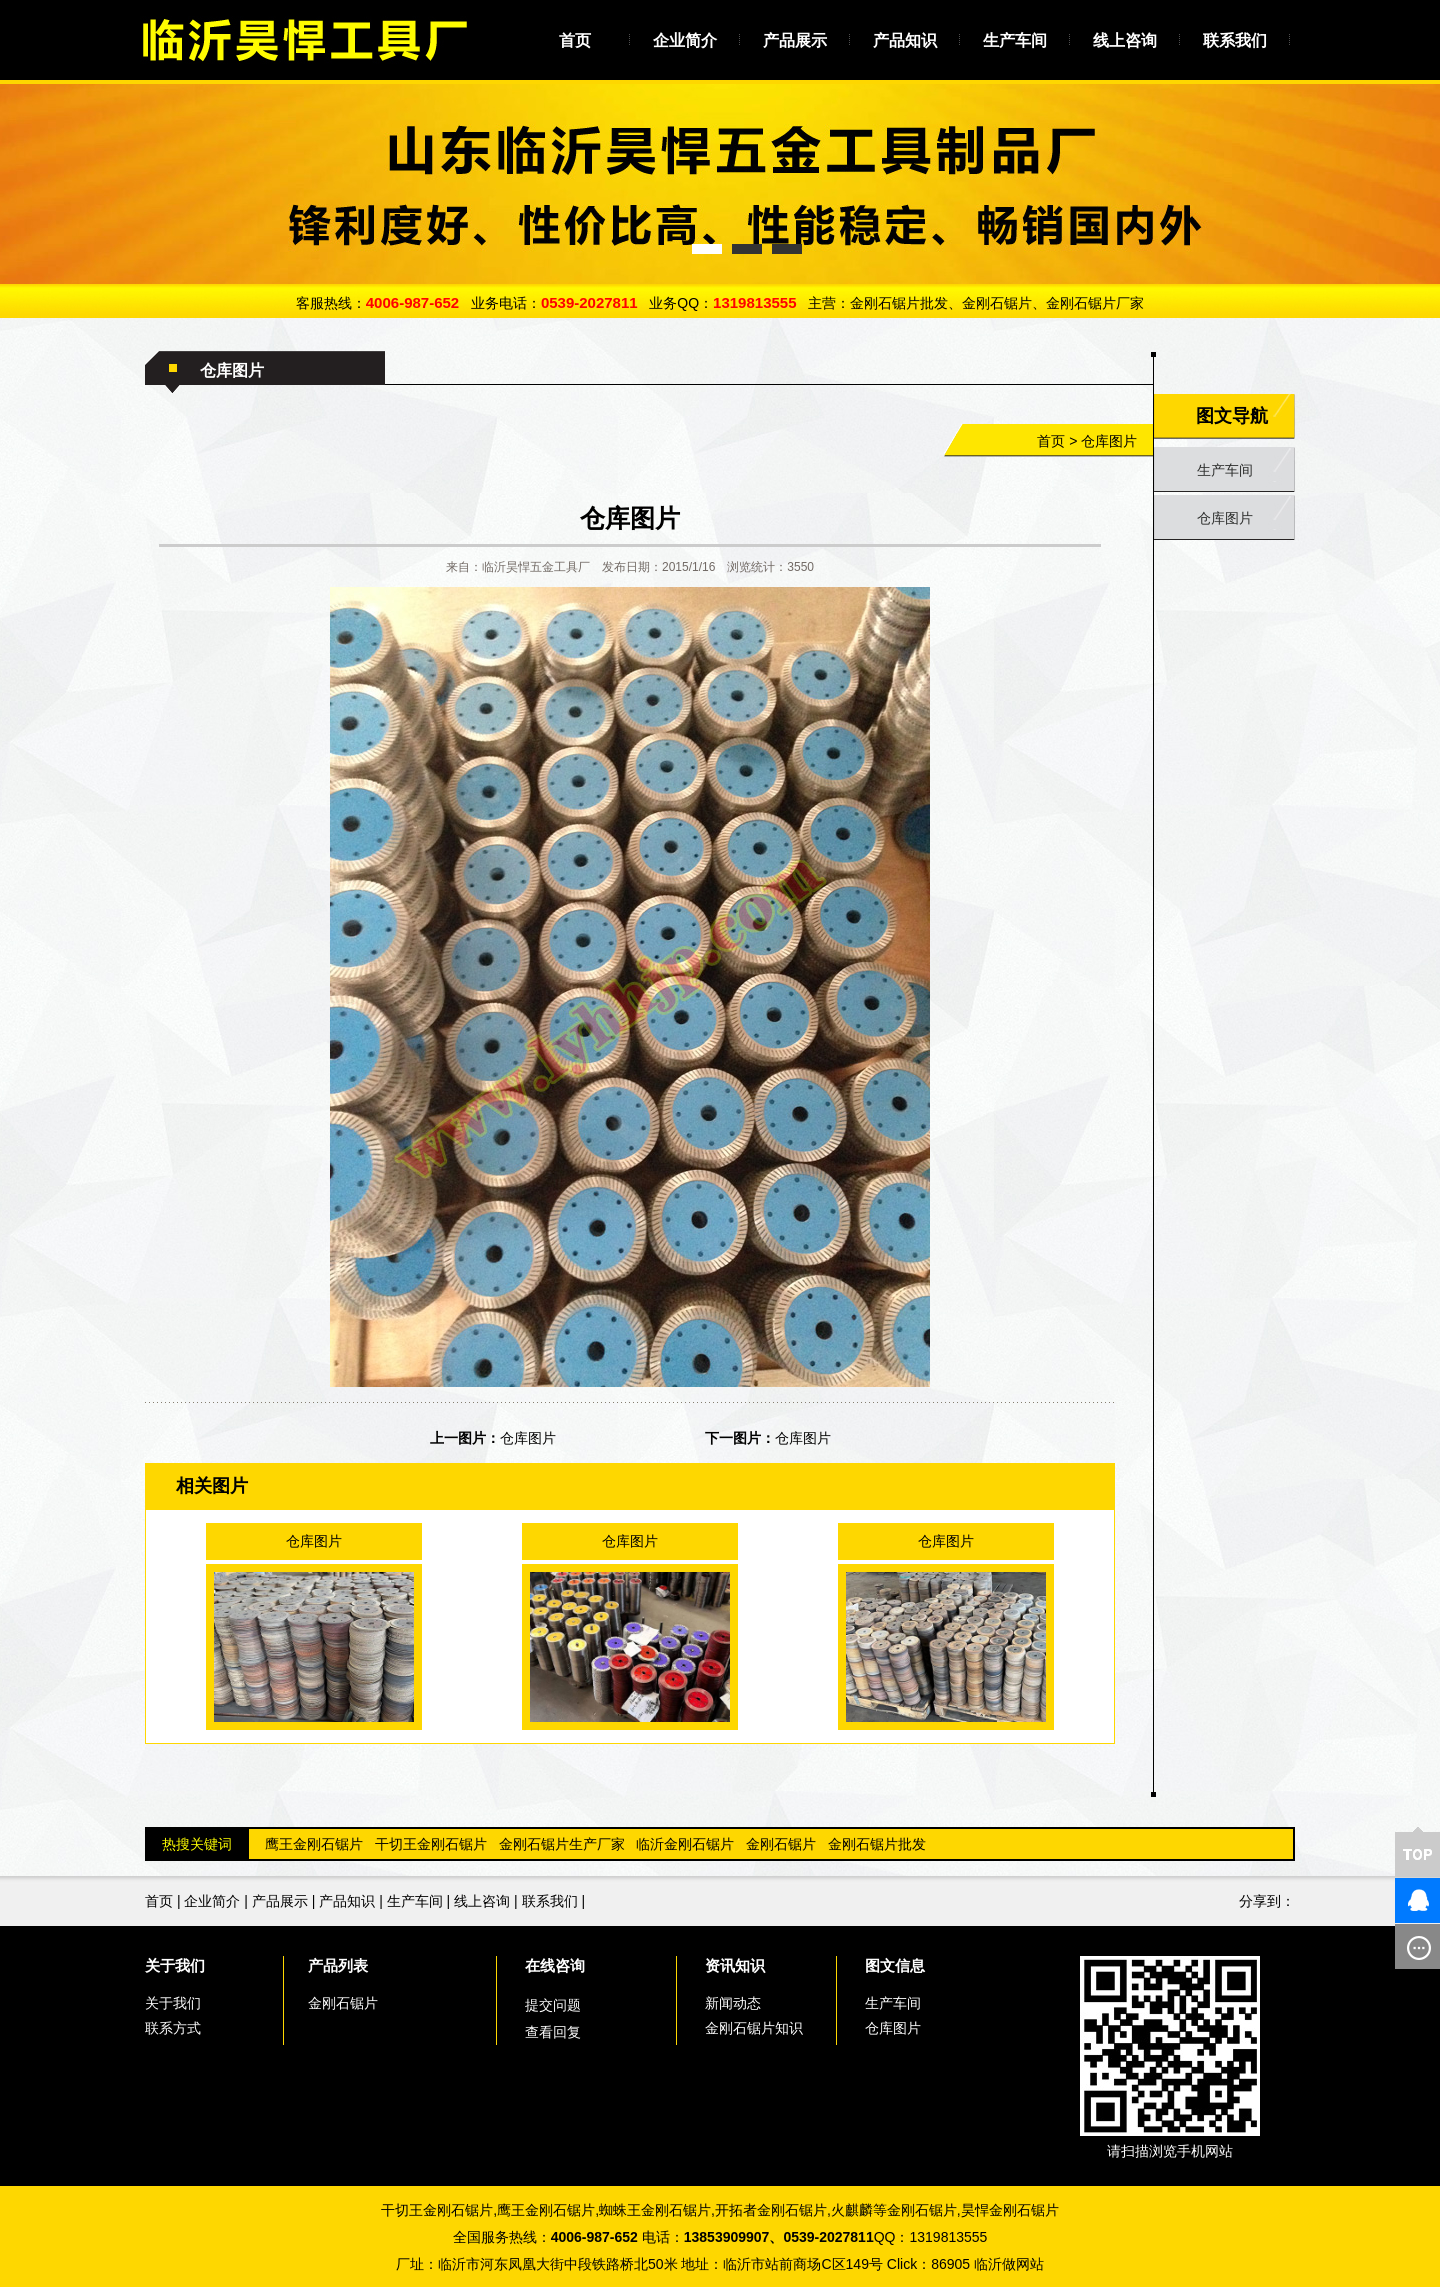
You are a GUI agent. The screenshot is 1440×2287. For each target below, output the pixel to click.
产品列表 (338, 1965)
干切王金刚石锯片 (431, 1844)
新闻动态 (733, 2003)
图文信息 (895, 1965)
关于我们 (175, 1965)
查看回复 (553, 2032)
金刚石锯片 (781, 1844)
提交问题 (553, 2005)
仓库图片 (1109, 441)
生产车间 (1015, 40)
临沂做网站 (1009, 2264)
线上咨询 (1125, 40)
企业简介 (685, 40)
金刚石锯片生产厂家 (562, 1844)
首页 (575, 40)
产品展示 (795, 40)
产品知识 (905, 40)
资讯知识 (735, 1965)
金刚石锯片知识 (754, 2028)
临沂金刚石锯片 (685, 1844)
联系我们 (1235, 40)
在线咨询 (555, 1965)
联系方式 (173, 2028)
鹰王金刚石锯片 (314, 1844)
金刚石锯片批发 (877, 1844)
